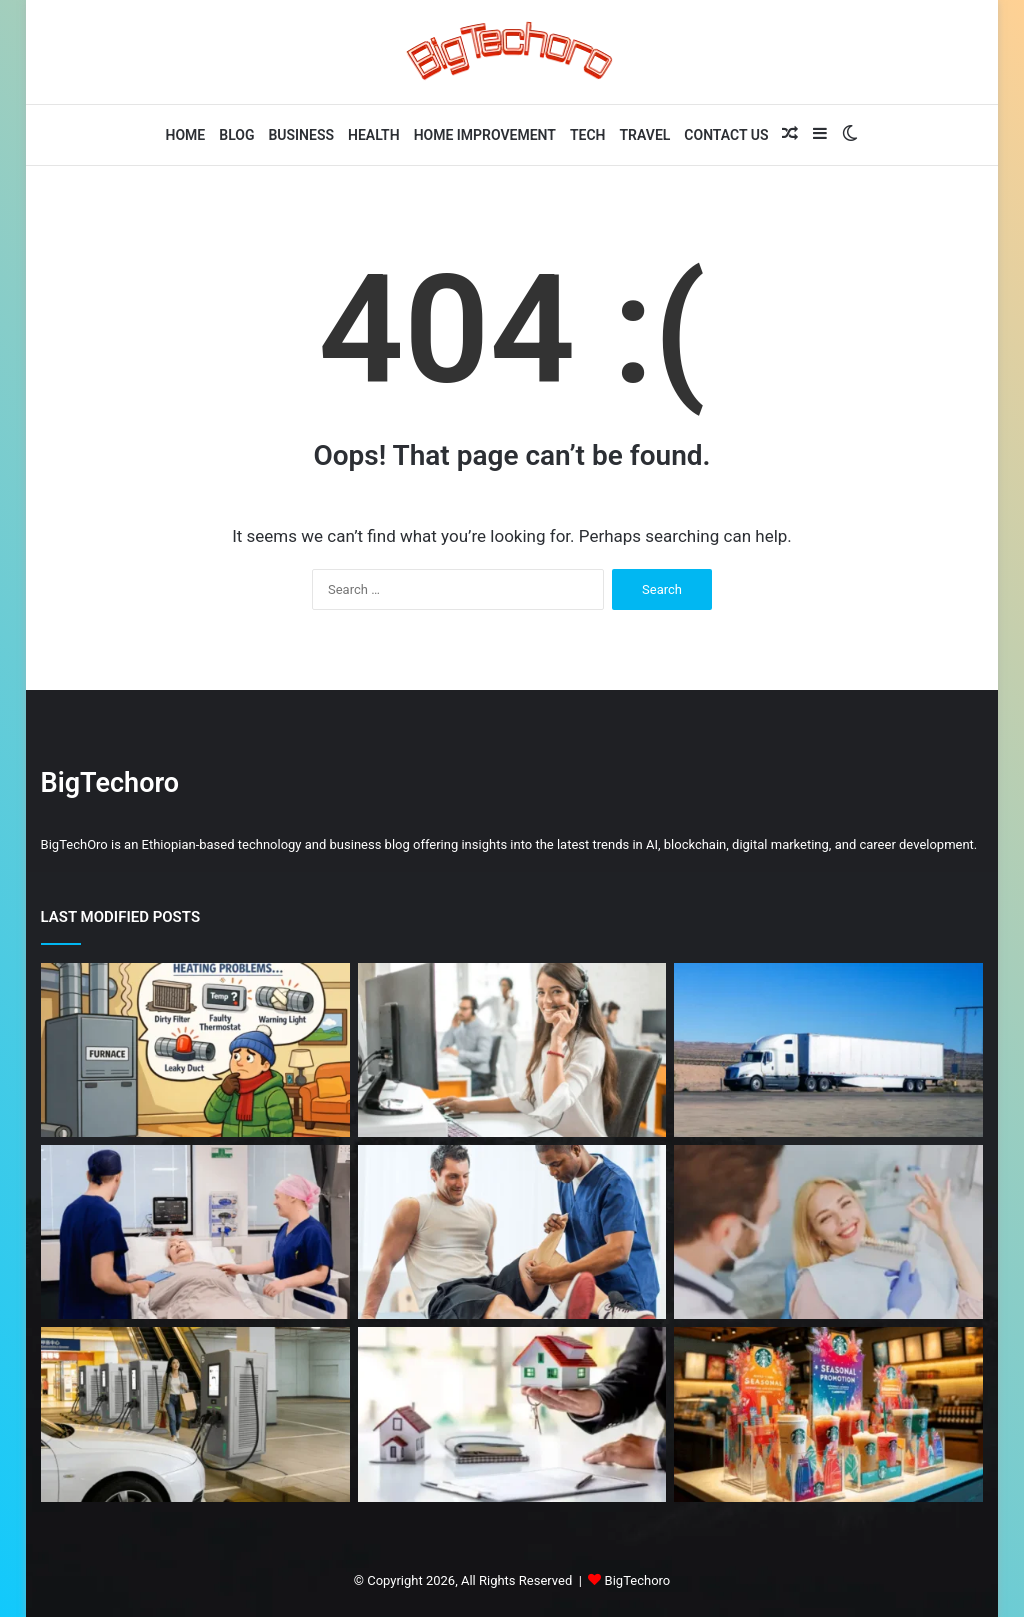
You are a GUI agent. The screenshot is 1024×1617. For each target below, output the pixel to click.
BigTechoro (638, 1580)
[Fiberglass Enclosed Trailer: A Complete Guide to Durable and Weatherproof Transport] (828, 1050)
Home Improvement (485, 135)
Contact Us (726, 135)
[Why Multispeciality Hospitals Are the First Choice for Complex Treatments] (195, 1232)
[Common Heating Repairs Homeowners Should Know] (195, 1050)
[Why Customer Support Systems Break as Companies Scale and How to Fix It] (512, 1050)
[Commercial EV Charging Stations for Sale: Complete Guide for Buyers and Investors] (195, 1414)
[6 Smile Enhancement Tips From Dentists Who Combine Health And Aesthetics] (828, 1232)
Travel (645, 135)
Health (374, 135)
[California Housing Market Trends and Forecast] (512, 1414)
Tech (588, 135)
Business (301, 135)
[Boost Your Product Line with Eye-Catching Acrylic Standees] (828, 1414)
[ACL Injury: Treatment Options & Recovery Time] (512, 1232)
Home (186, 135)
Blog (236, 135)
